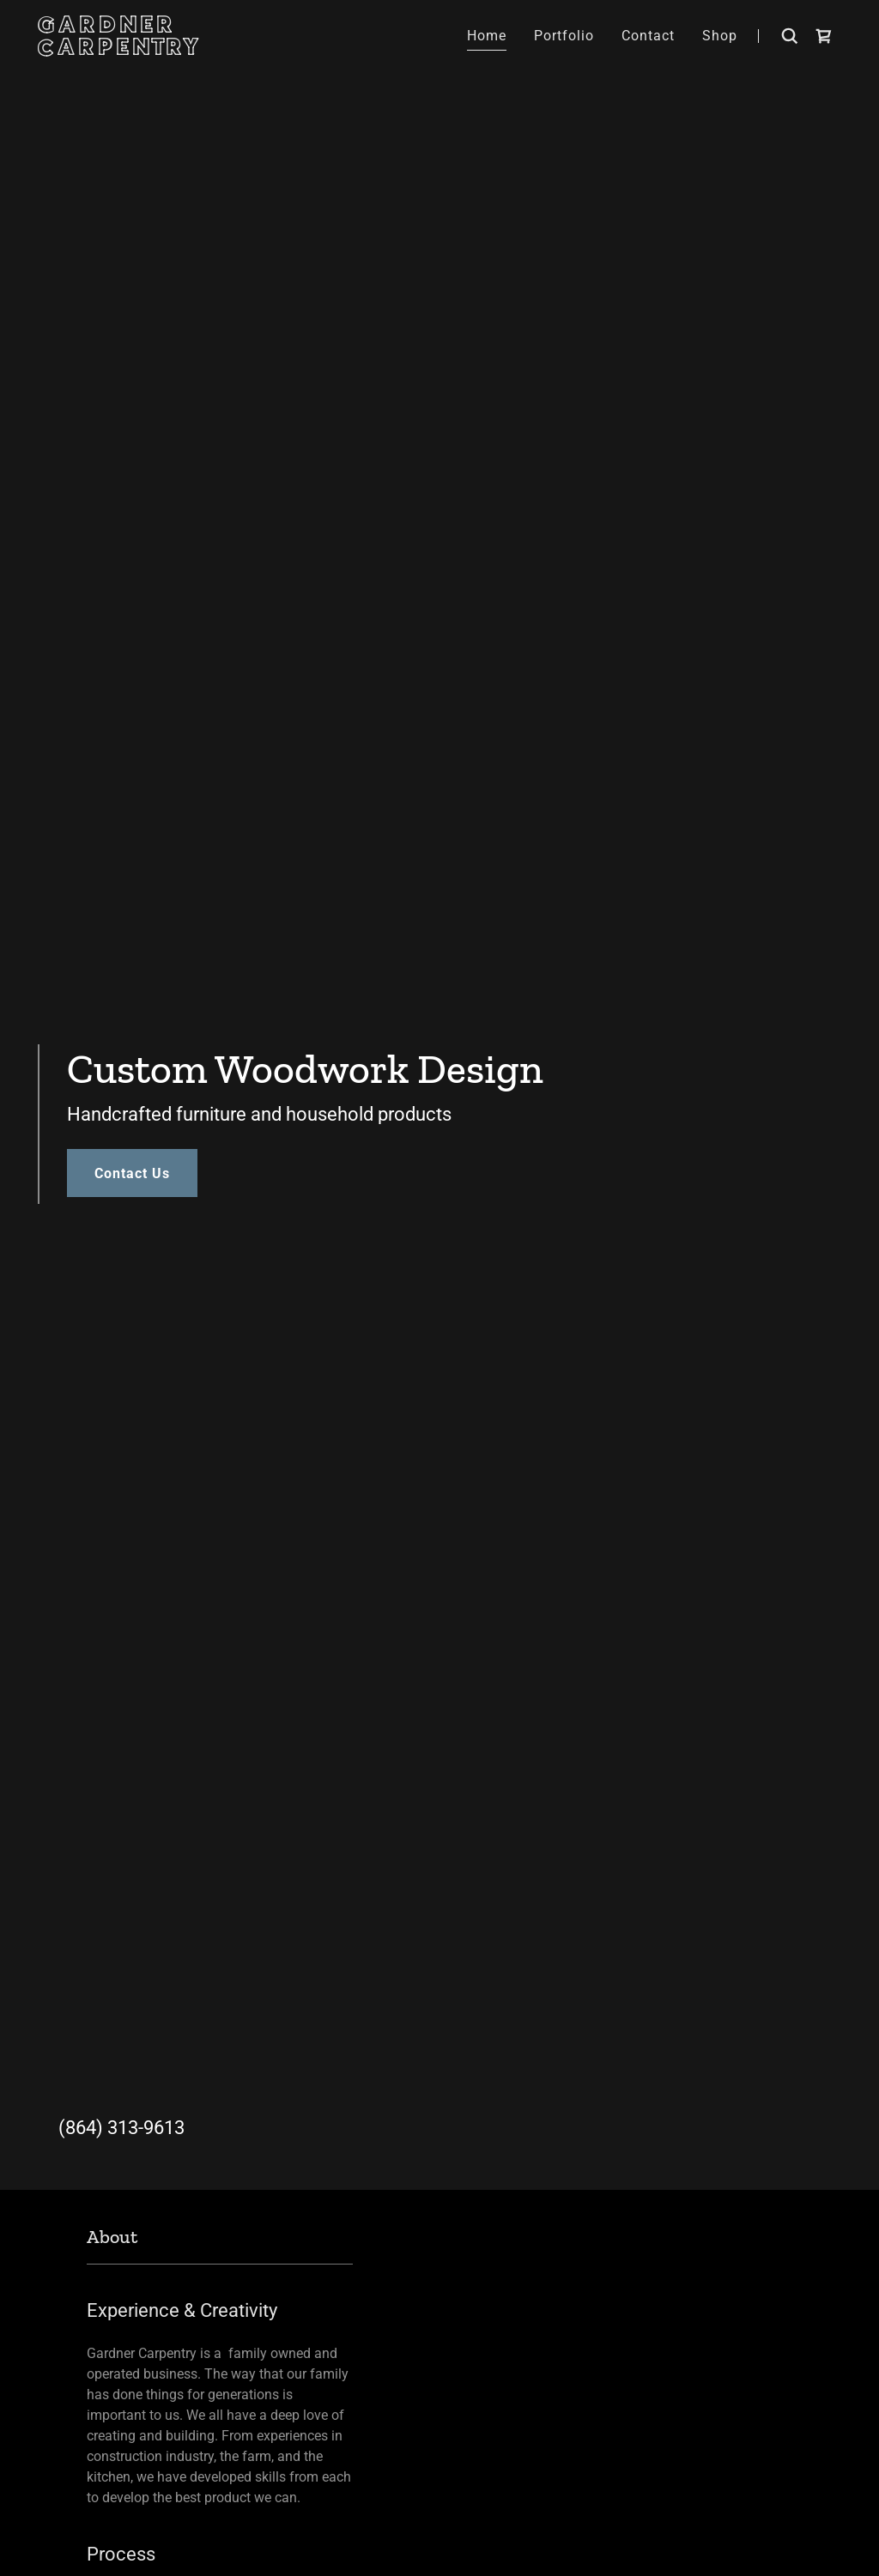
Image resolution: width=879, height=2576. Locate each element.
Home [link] (486, 35)
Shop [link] (719, 35)
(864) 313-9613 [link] (121, 2127)
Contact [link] (648, 35)
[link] (157, 50)
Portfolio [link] (564, 35)
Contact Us (132, 1173)
